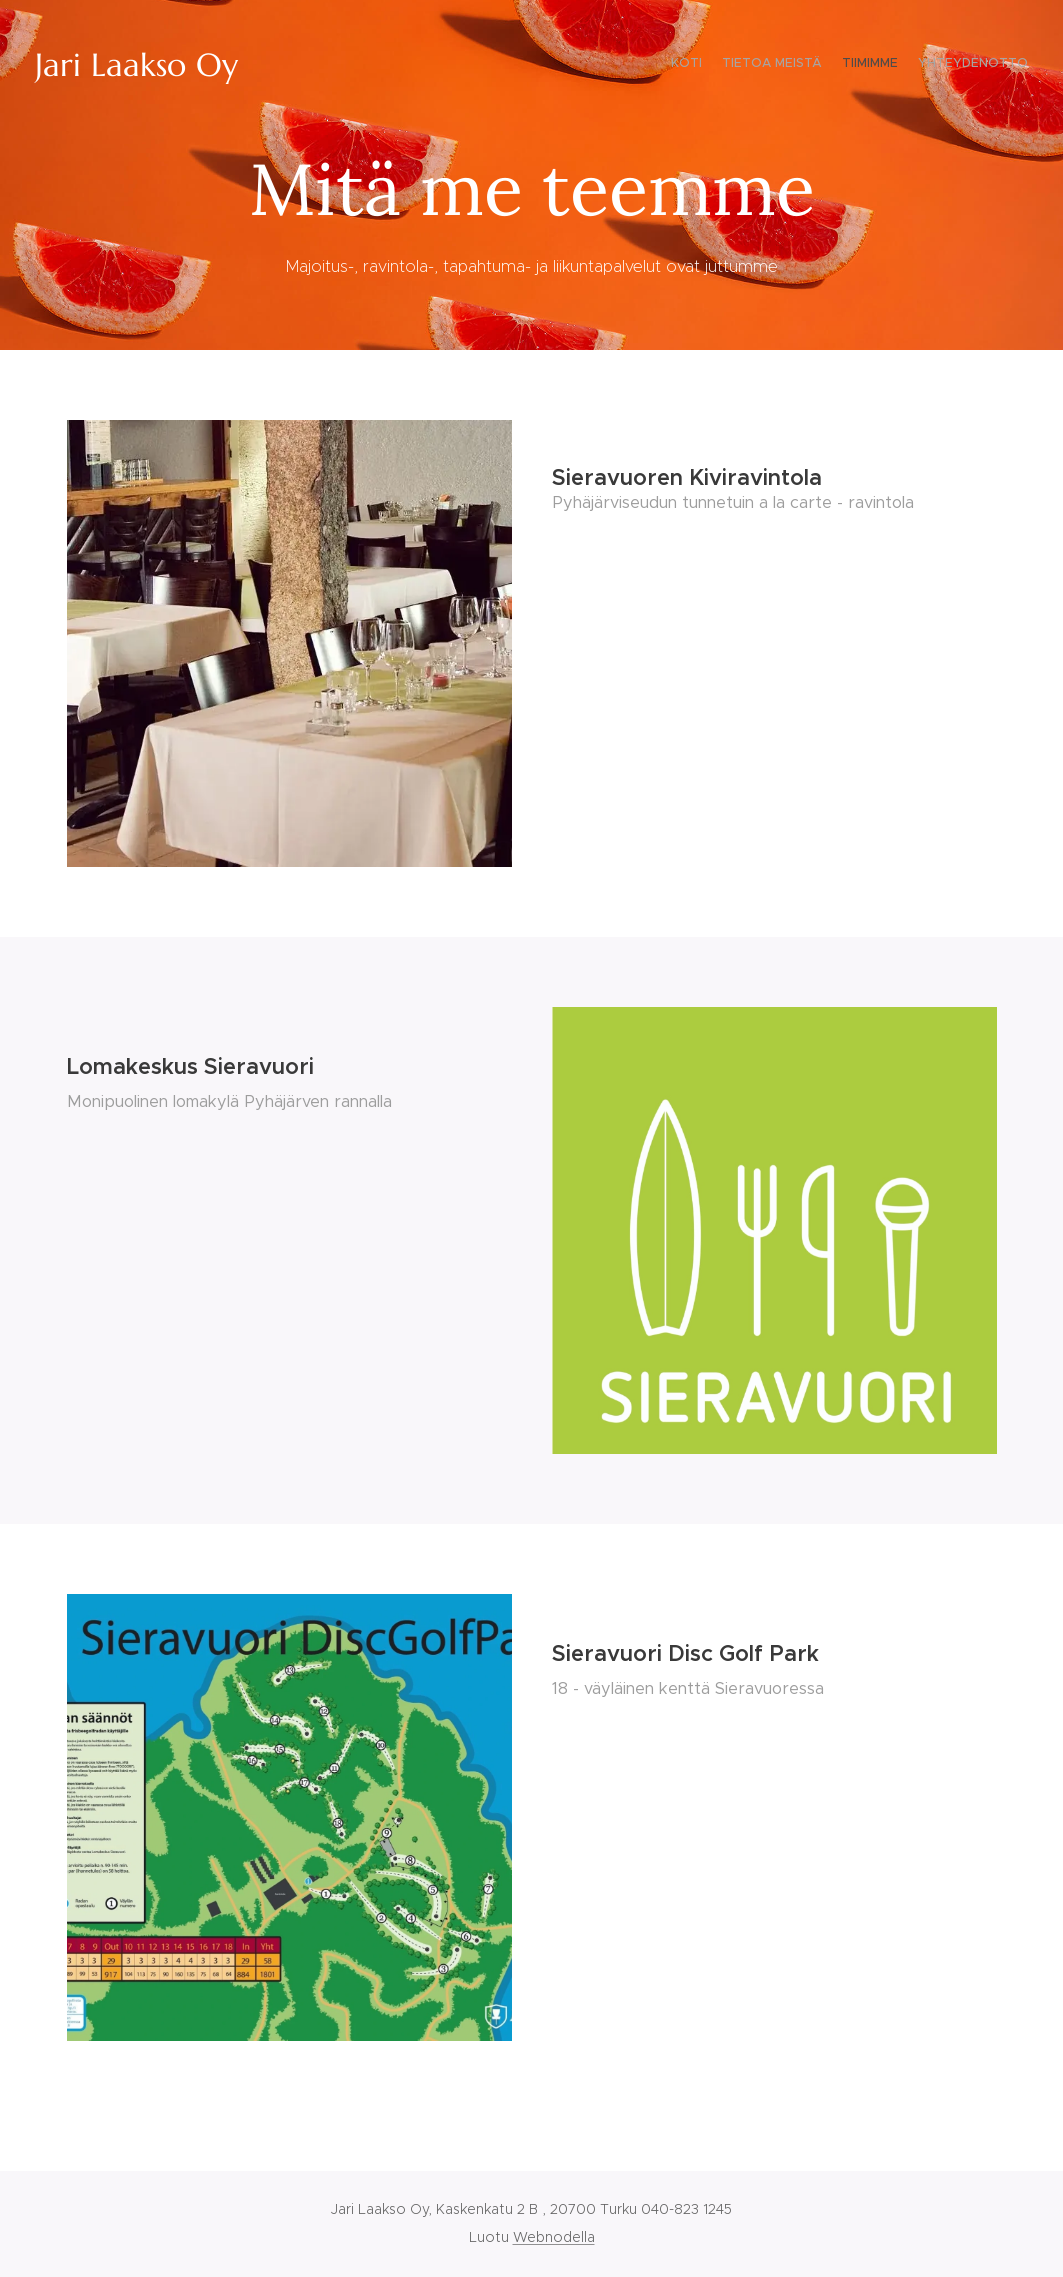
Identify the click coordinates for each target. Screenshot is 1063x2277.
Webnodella (554, 2237)
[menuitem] (970, 65)
